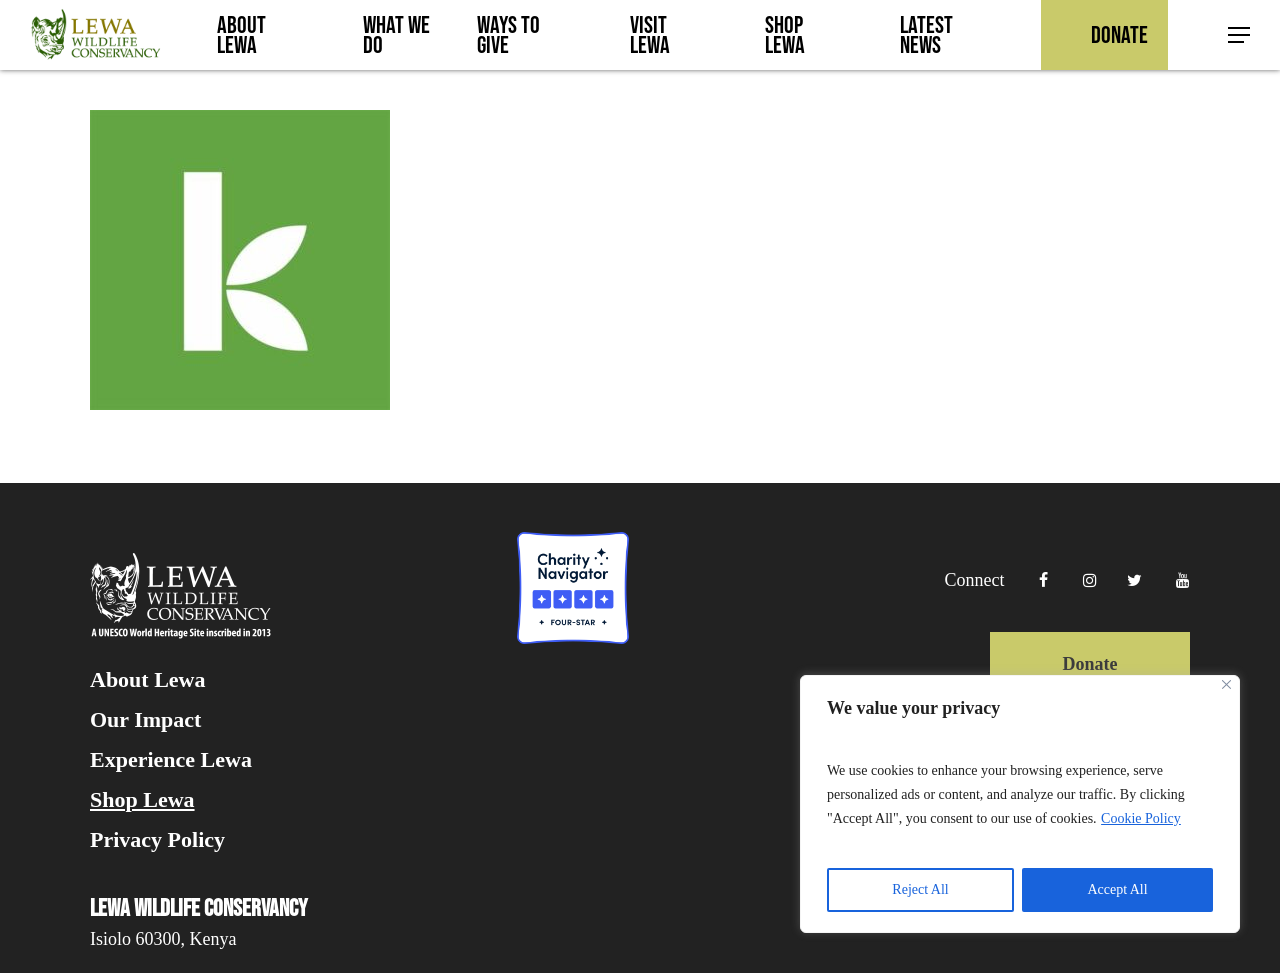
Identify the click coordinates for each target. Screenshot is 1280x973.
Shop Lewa (142, 800)
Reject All (920, 889)
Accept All (1117, 889)
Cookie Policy (1141, 818)
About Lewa (148, 680)
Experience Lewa (171, 760)
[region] (1020, 804)
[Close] (1226, 684)
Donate (1090, 664)
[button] (1240, 35)
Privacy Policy (157, 840)
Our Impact (145, 720)
